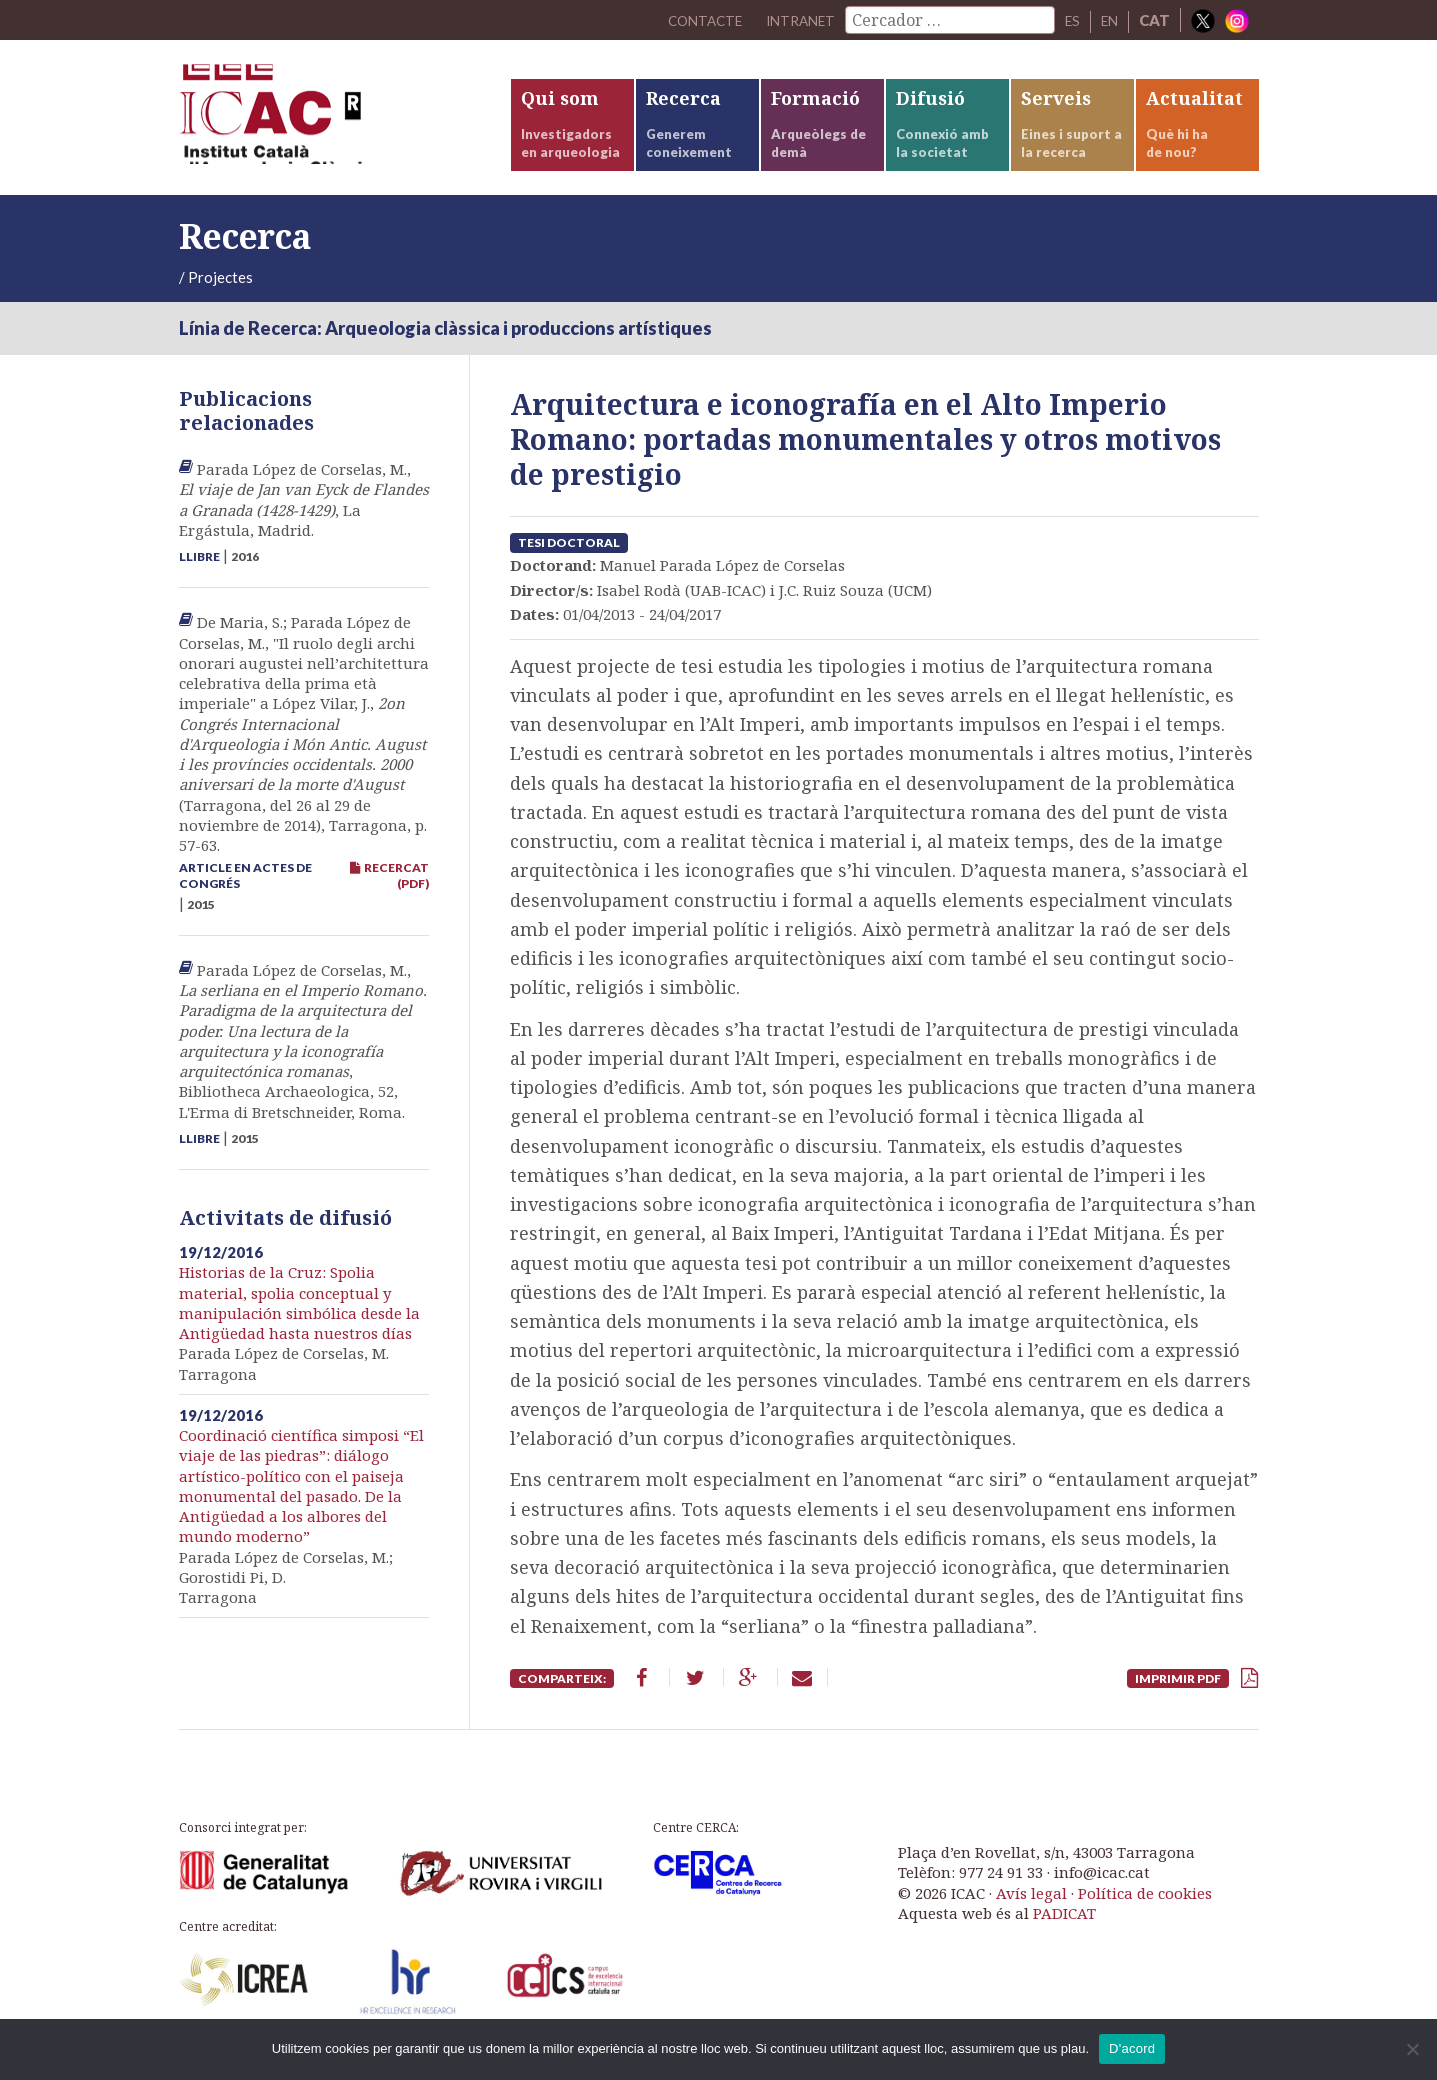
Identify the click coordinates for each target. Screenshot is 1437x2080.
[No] (1412, 2049)
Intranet (792, 20)
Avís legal (1031, 1910)
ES (1068, 20)
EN (1108, 20)
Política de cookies (1145, 1910)
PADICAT (1064, 1931)
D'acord (1132, 2048)
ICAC (329, 126)
